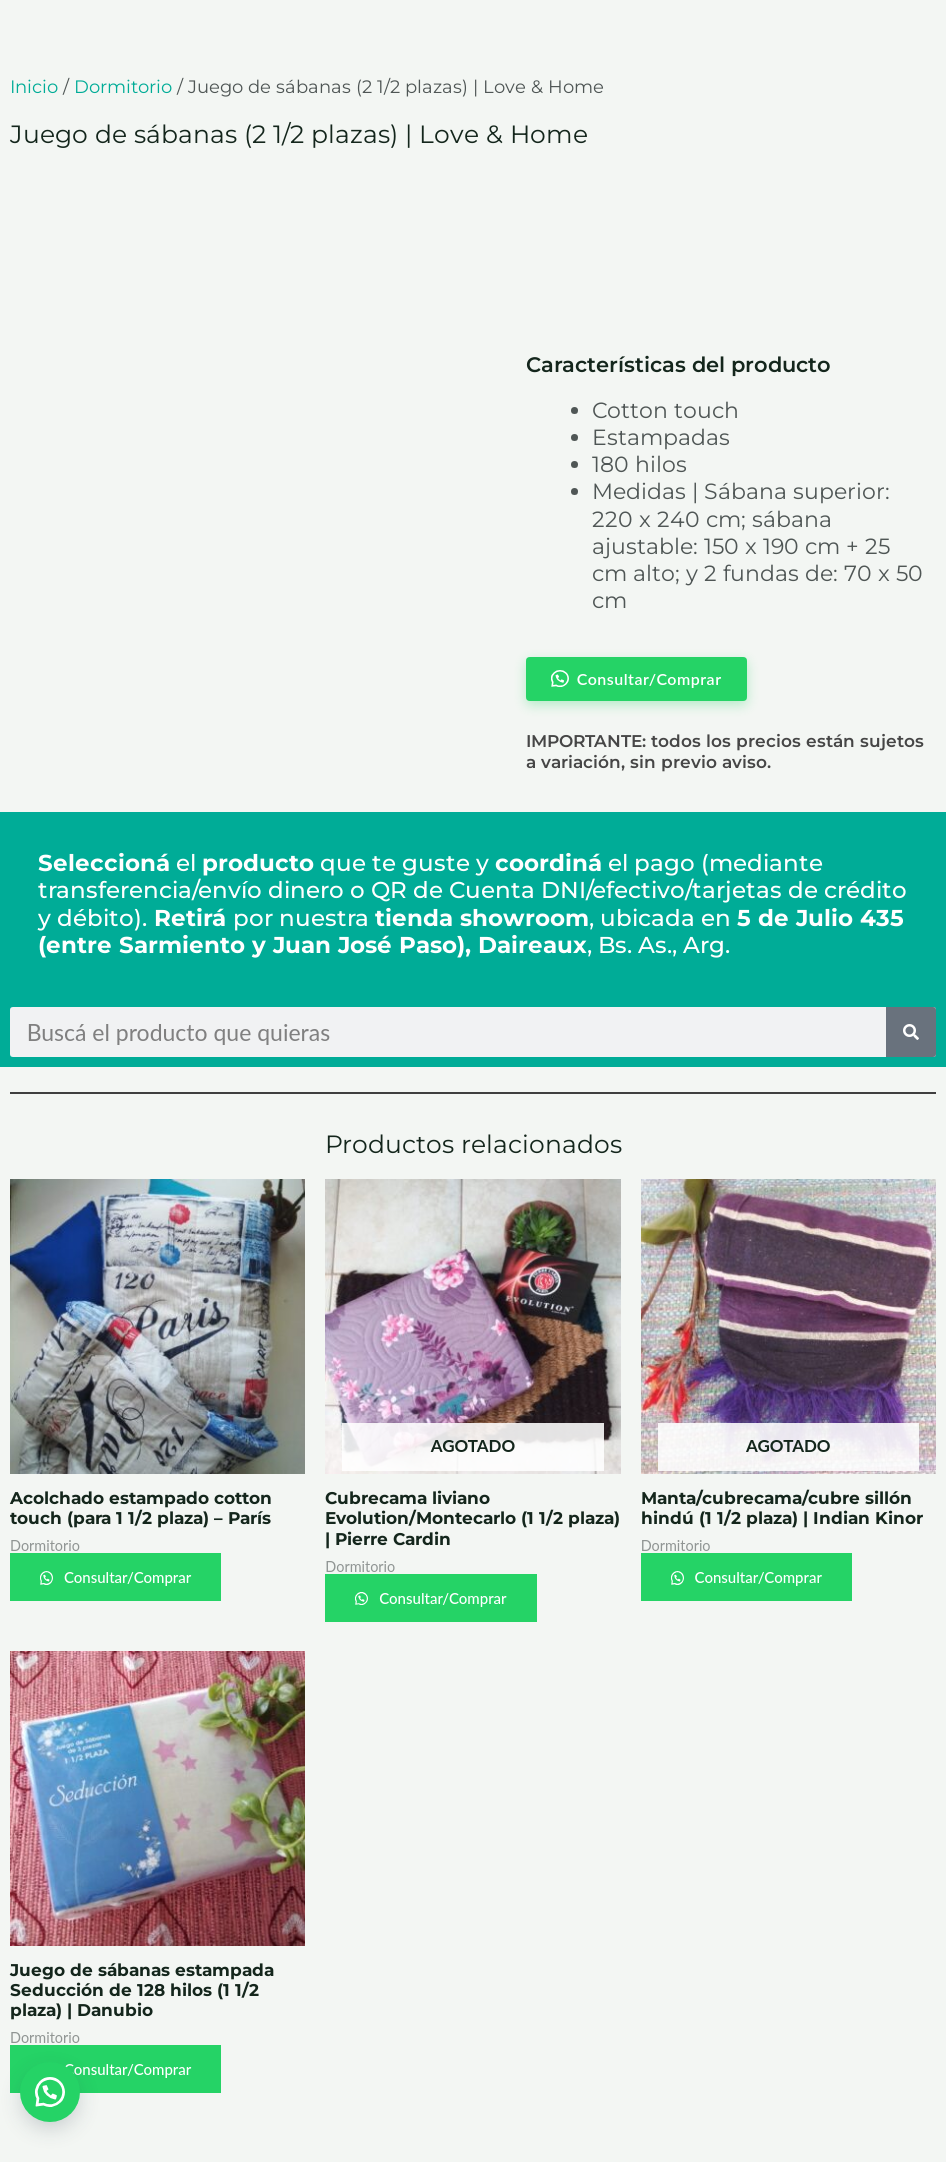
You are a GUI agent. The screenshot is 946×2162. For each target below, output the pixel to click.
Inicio (34, 87)
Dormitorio (123, 87)
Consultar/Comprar (125, 1577)
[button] (50, 2092)
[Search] (911, 1032)
